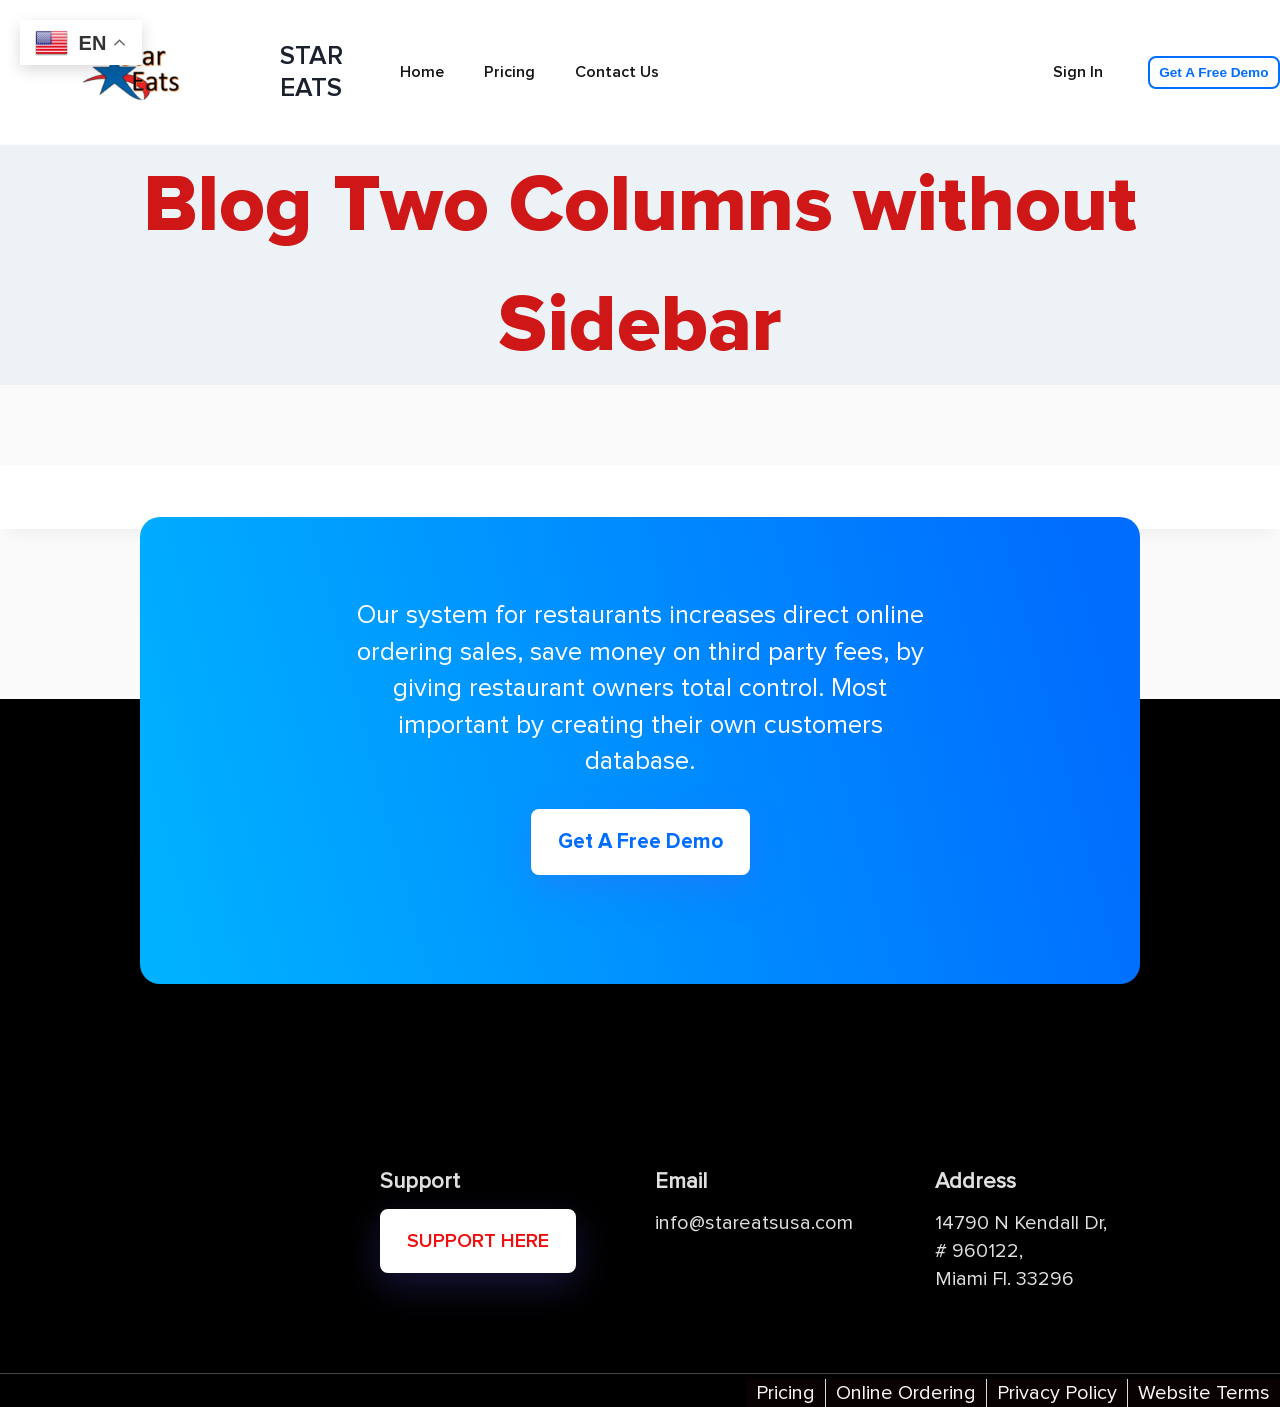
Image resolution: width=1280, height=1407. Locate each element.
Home (422, 72)
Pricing (509, 72)
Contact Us (617, 72)
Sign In (1078, 72)
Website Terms (1204, 1393)
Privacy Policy (1057, 1393)
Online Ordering (906, 1393)
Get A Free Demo (1213, 72)
